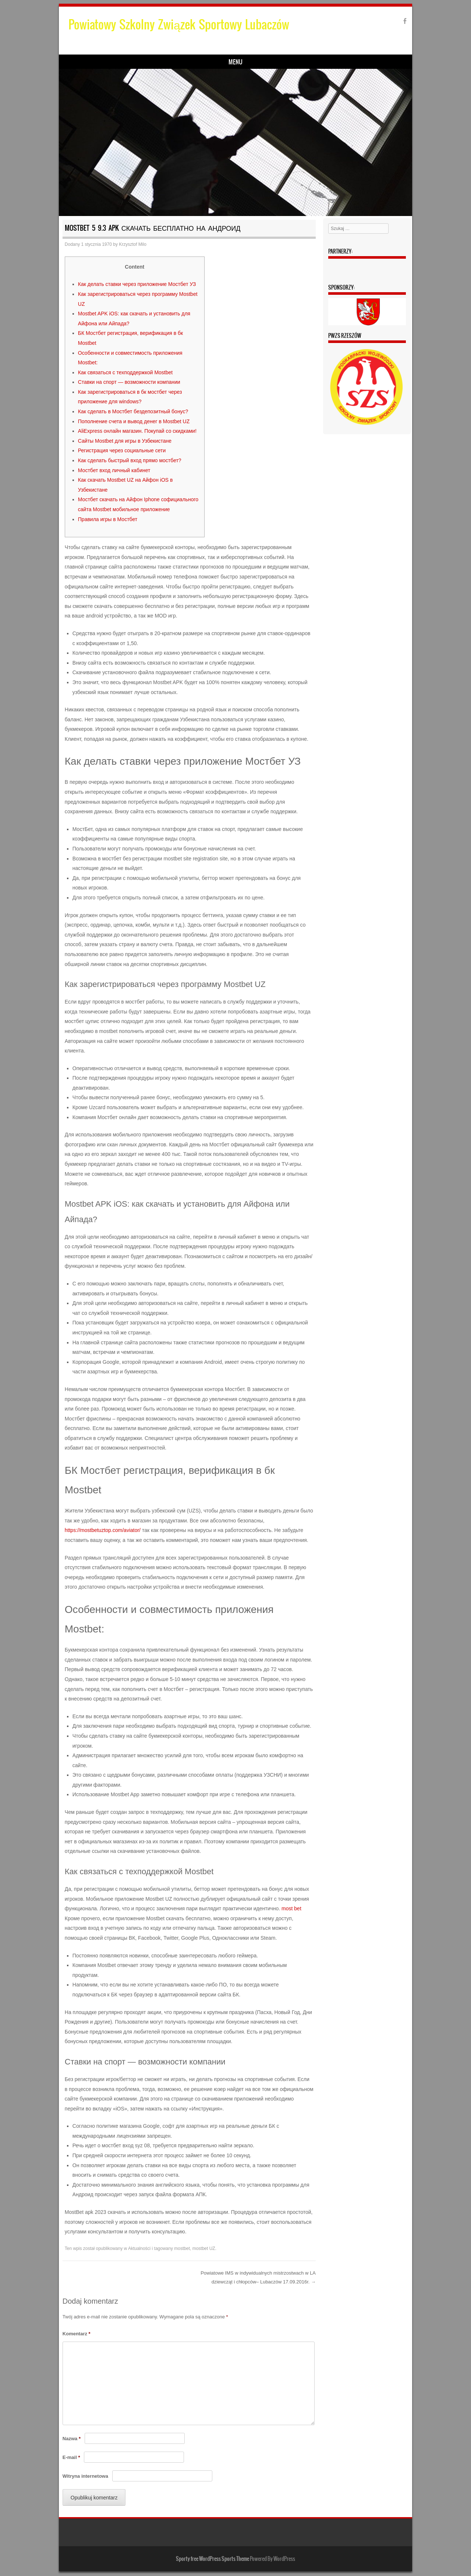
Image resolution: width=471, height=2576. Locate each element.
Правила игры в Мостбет (107, 520)
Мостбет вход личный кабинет (114, 471)
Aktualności (139, 2249)
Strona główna (88, 63)
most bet (291, 1909)
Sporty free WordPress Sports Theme (212, 2559)
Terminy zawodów (244, 63)
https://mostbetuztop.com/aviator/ (103, 1531)
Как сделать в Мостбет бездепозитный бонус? (133, 412)
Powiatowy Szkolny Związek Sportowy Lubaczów (178, 24)
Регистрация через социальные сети (122, 451)
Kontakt (320, 63)
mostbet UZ (203, 2249)
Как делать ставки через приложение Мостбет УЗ (137, 285)
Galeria (288, 63)
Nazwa (72, 2439)
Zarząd (201, 63)
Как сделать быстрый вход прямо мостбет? (129, 461)
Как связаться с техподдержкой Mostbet (125, 373)
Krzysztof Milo (132, 245)
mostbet (182, 2249)
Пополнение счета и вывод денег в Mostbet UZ (134, 422)
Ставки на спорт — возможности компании (129, 383)
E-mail (71, 2458)
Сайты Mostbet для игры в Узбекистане (124, 442)
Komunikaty (134, 63)
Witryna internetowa (85, 2477)
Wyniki (170, 63)
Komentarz (77, 2334)
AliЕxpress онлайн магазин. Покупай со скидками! (137, 432)
